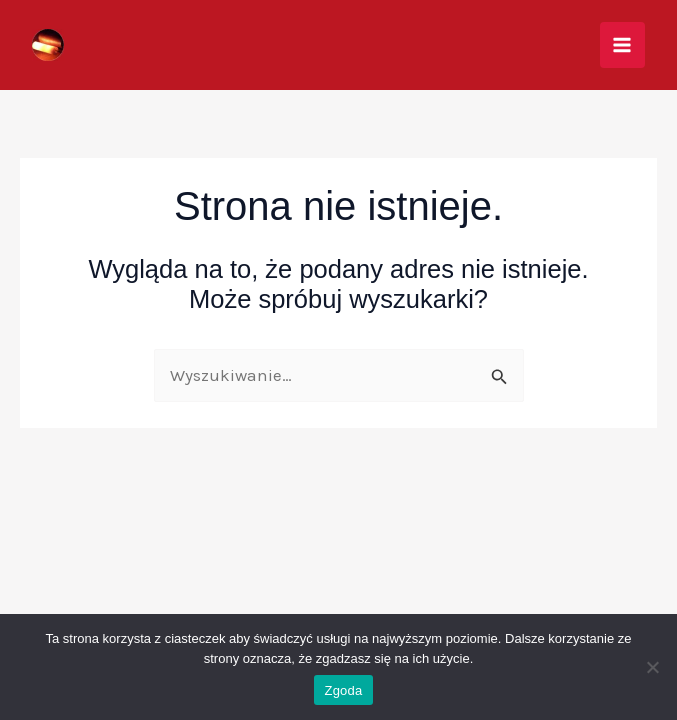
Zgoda (343, 690)
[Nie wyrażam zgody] (652, 667)
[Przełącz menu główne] (623, 45)
